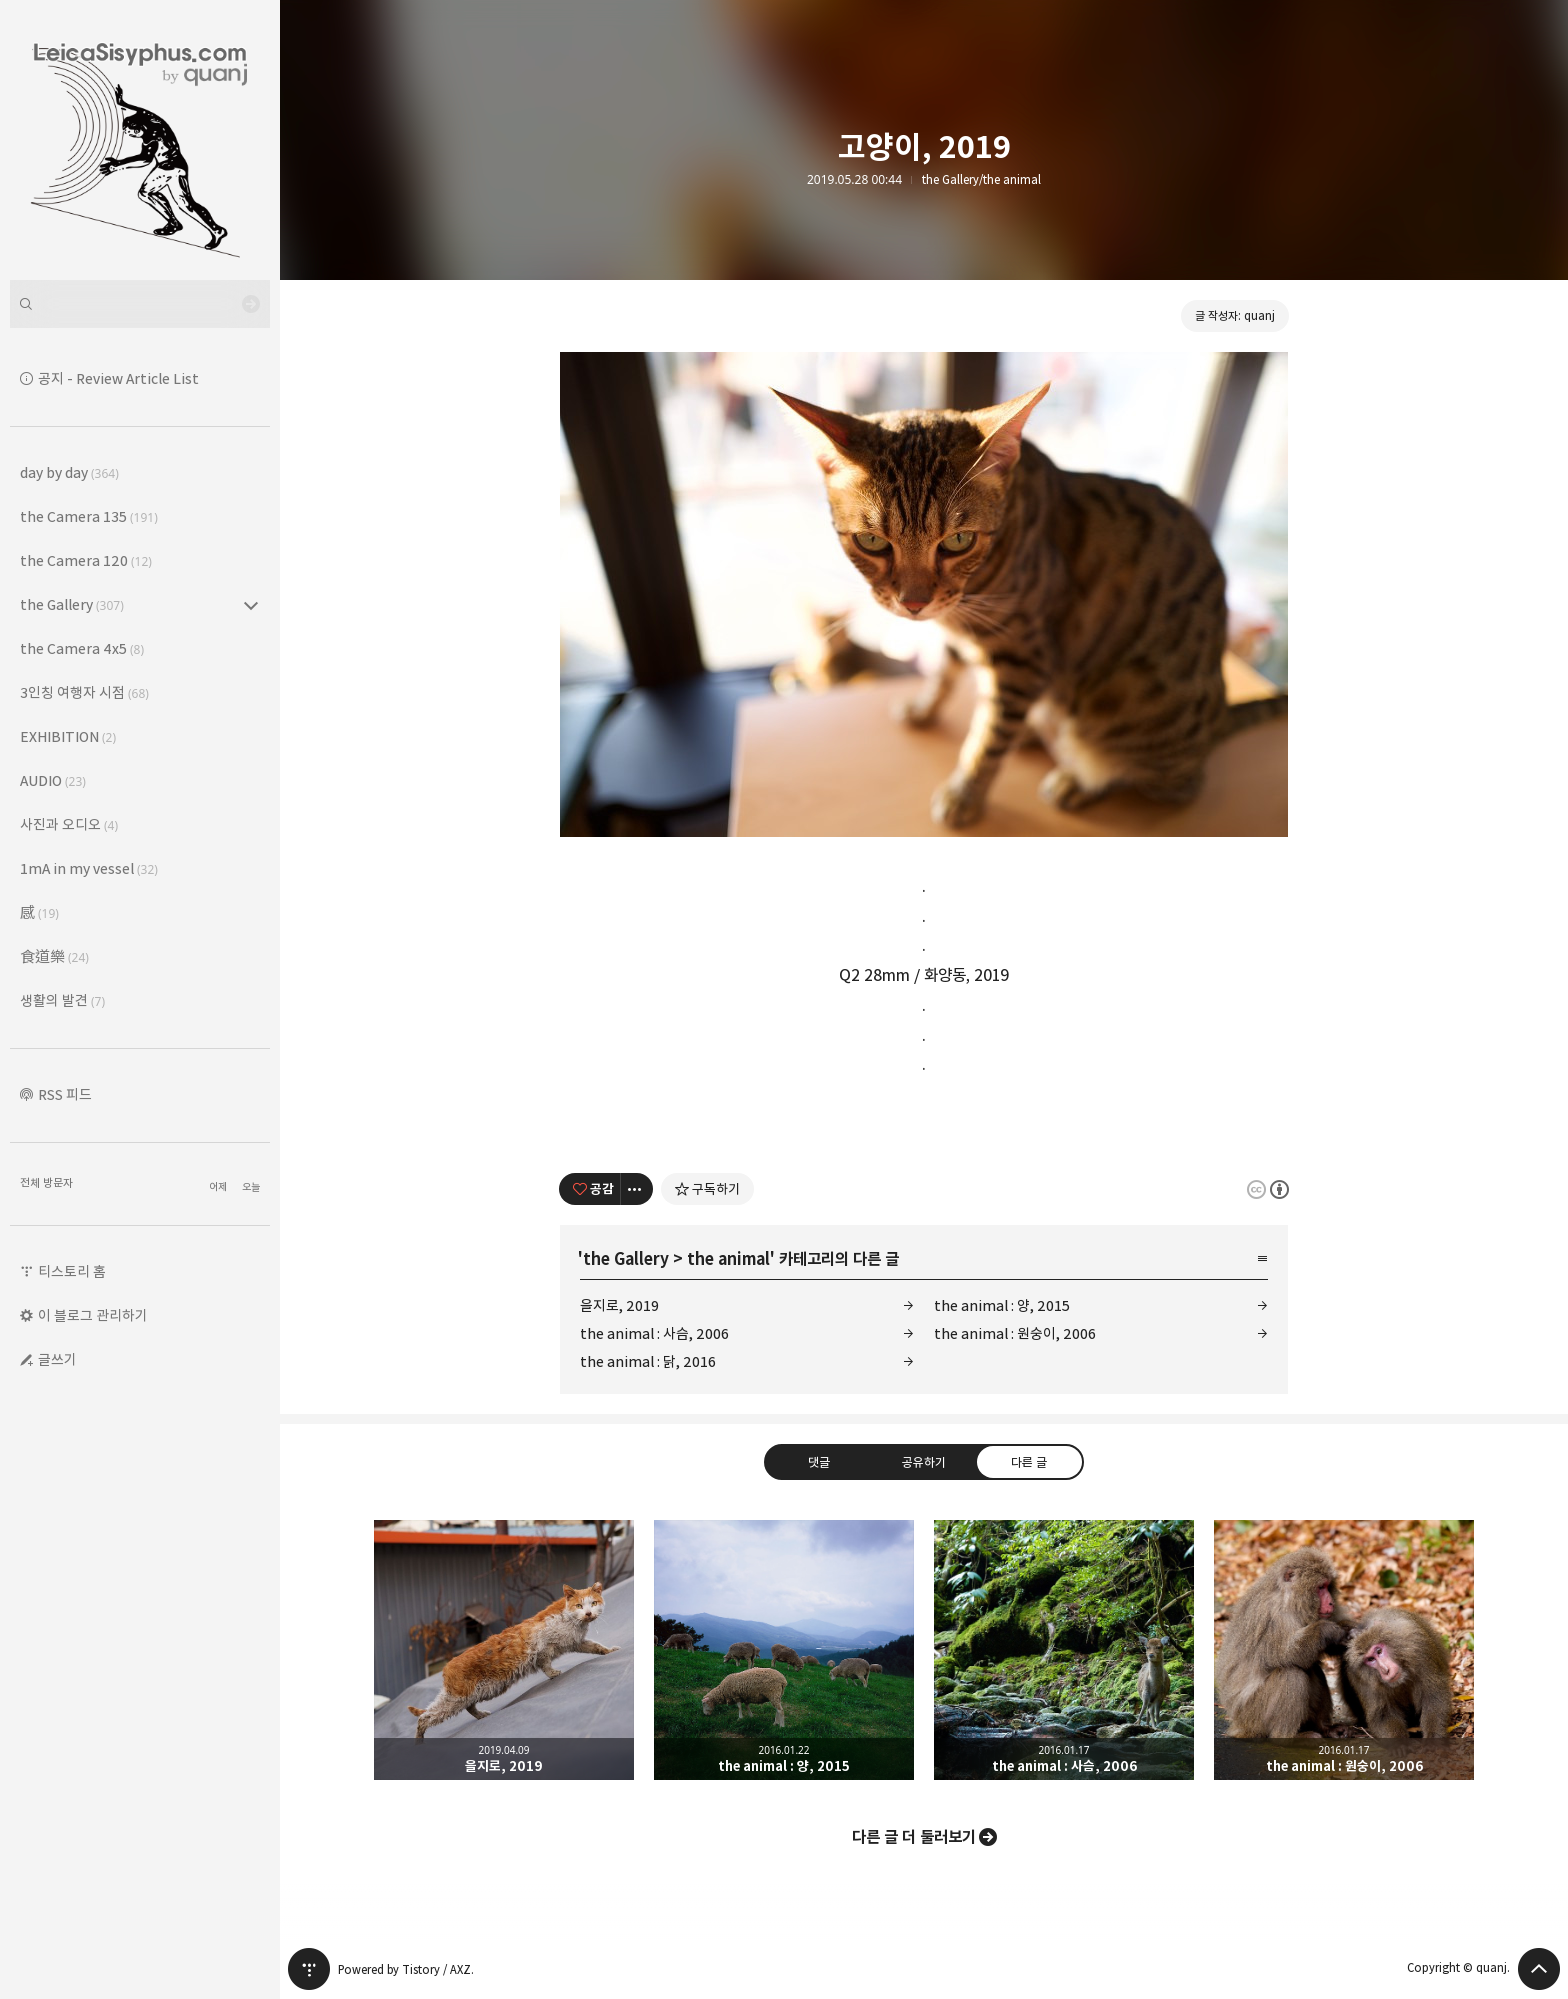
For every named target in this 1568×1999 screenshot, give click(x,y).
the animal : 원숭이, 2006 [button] (1344, 1650)
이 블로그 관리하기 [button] (93, 1315)
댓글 (819, 1461)
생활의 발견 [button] (62, 1000)
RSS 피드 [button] (65, 1094)
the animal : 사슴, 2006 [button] (1064, 1650)
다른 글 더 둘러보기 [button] (914, 1837)
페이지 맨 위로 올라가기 (1539, 1969)
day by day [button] (69, 472)
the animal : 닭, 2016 (648, 1361)
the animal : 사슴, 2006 (654, 1333)
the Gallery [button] (72, 604)
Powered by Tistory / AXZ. (406, 1969)
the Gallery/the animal (981, 180)
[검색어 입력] (140, 304)
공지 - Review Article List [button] (118, 378)
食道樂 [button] (54, 956)
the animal (728, 1259)
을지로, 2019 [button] (504, 1650)
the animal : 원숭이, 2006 (1015, 1333)
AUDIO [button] (53, 780)
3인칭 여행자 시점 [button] (84, 692)
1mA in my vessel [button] (89, 868)
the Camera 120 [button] (86, 560)
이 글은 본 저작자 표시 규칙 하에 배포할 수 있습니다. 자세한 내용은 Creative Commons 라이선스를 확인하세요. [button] (1268, 1188)
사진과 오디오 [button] (69, 824)
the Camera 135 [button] (89, 516)
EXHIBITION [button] (68, 736)
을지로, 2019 (619, 1305)
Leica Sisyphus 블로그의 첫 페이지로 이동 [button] (140, 140)
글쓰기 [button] (57, 1359)
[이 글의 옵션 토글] (637, 1189)
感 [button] (39, 912)
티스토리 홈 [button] (72, 1271)
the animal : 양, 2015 (1002, 1305)
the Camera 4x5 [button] (82, 648)
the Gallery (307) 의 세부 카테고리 (251, 605)
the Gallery (626, 1259)
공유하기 (924, 1461)
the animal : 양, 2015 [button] (784, 1650)
